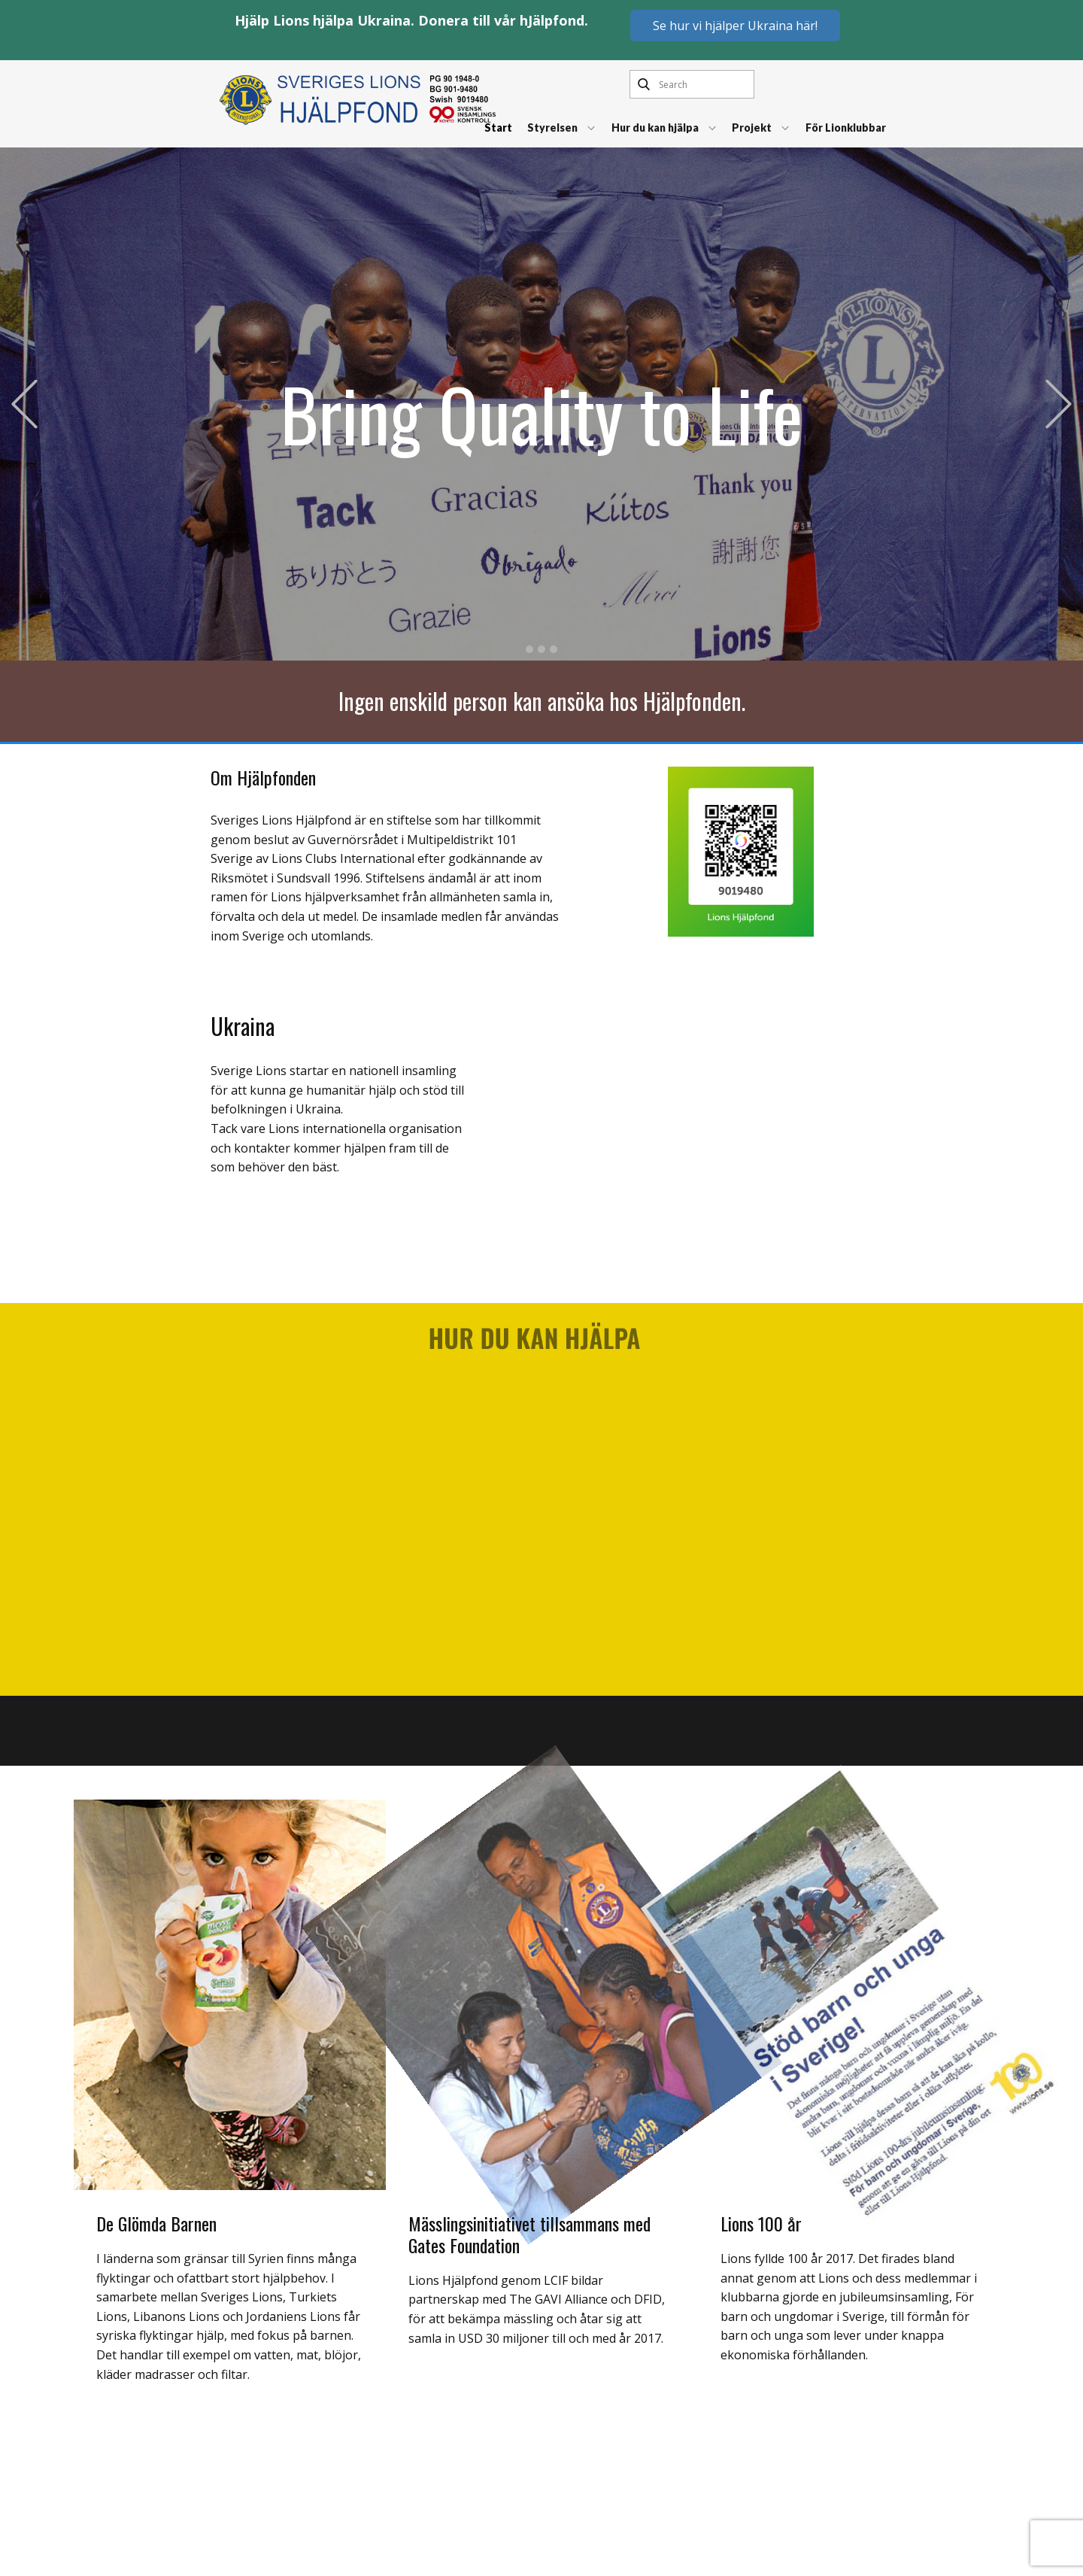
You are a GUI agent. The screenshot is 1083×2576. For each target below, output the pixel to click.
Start (498, 127)
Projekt (752, 127)
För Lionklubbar (845, 127)
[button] (24, 404)
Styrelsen (552, 127)
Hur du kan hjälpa (655, 127)
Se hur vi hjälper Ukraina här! (735, 25)
